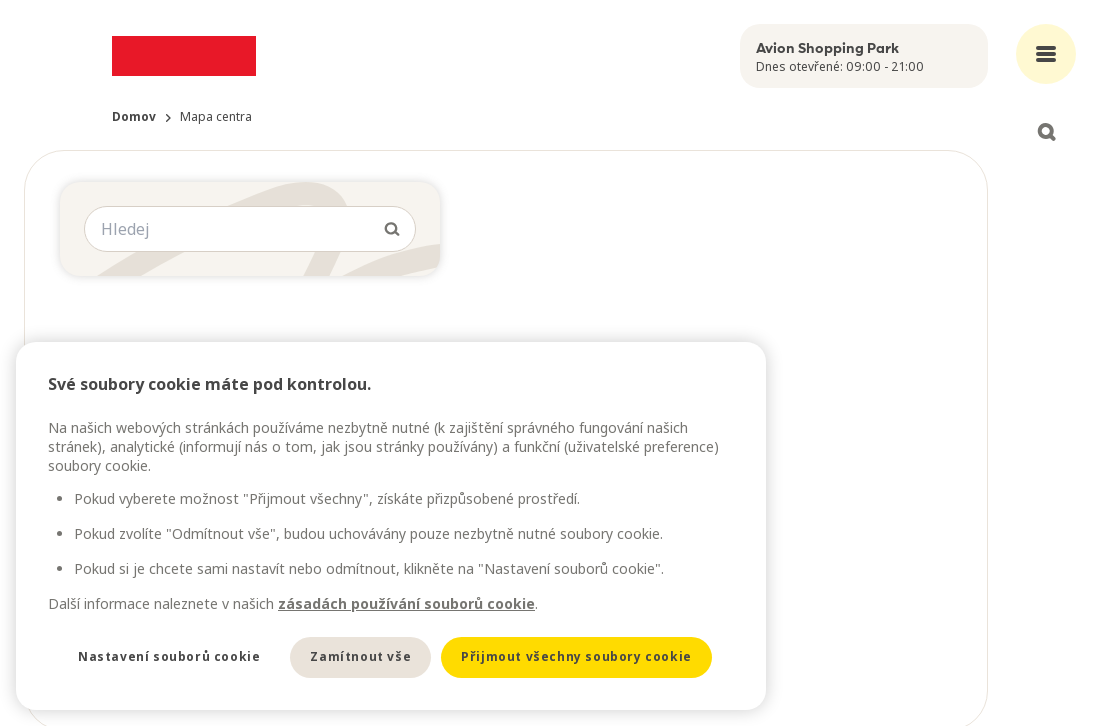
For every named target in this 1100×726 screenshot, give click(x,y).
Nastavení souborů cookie (169, 656)
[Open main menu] (1046, 54)
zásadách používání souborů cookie (406, 603)
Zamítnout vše (360, 656)
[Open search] (1046, 132)
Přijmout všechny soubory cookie (576, 656)
